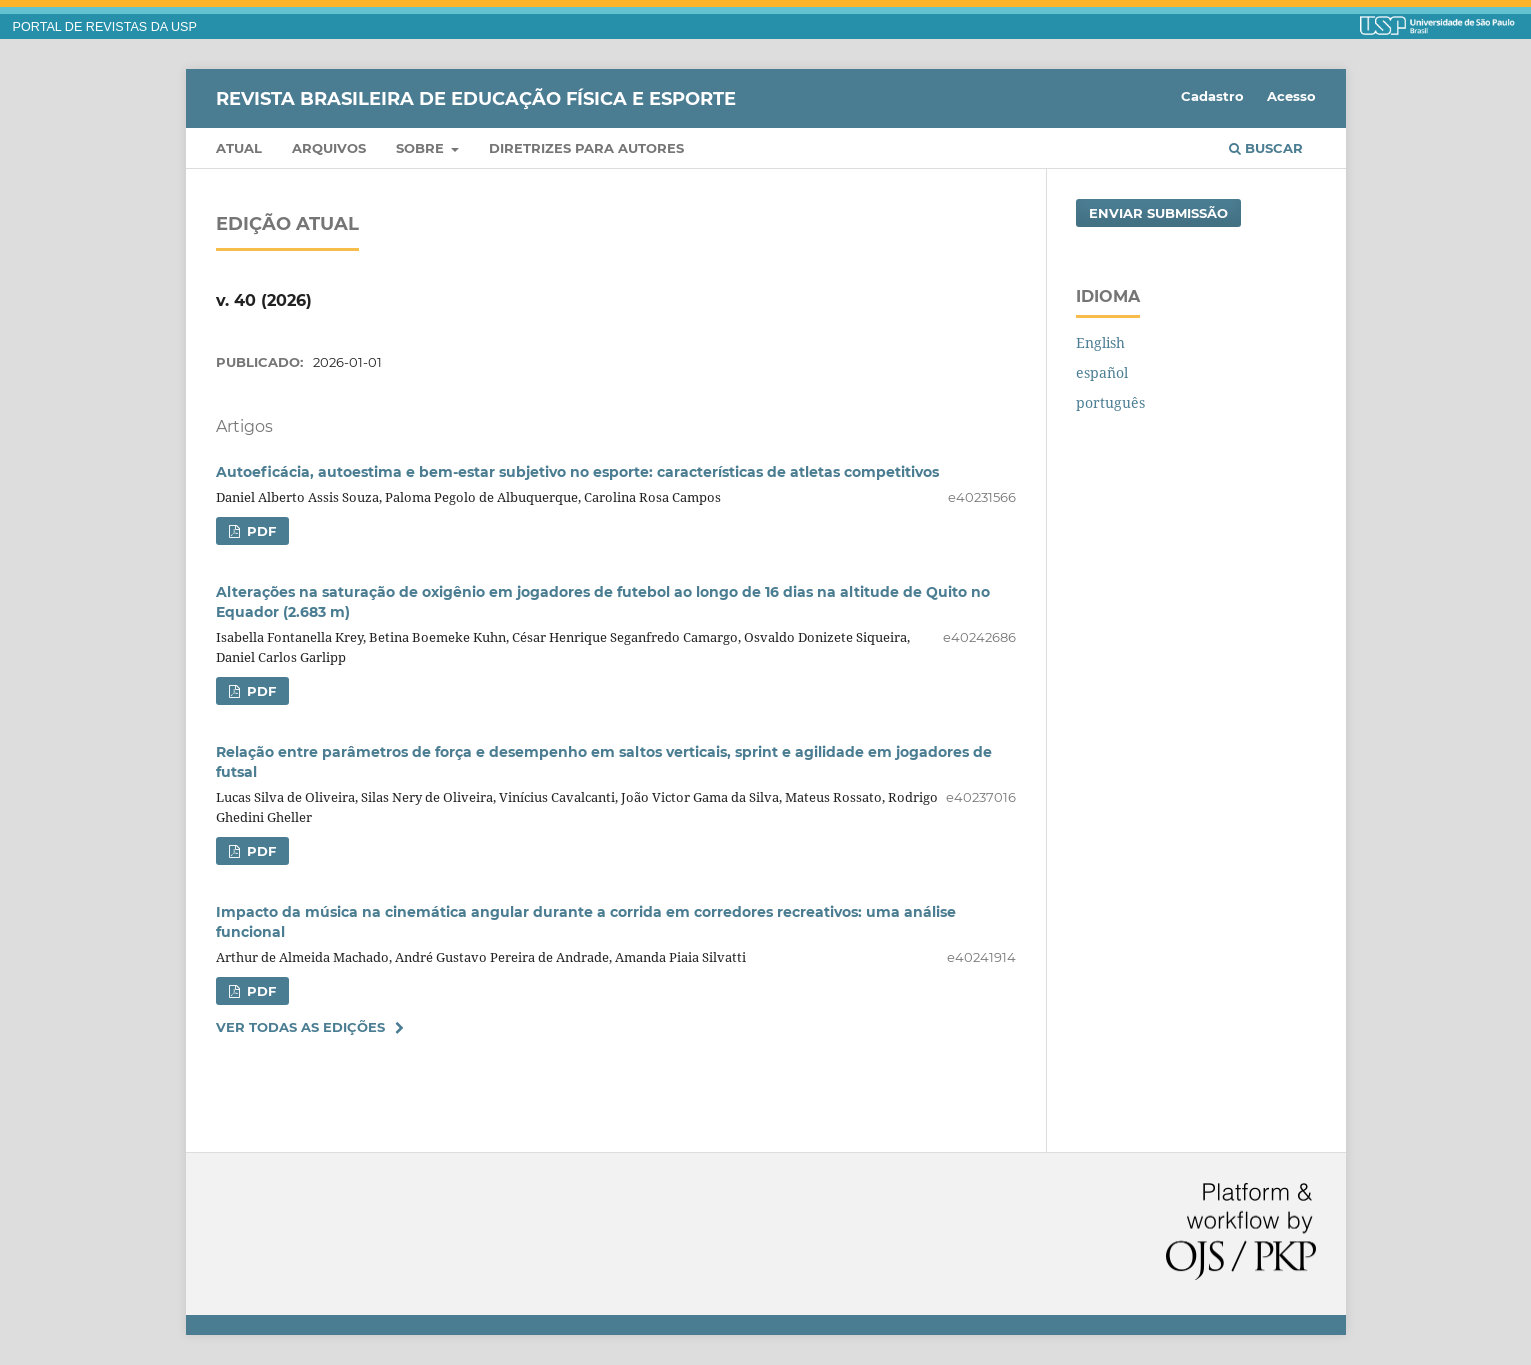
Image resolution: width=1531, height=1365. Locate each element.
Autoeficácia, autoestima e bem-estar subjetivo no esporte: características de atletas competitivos (577, 472)
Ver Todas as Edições (300, 1027)
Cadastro (1212, 96)
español (1102, 372)
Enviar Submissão (1158, 213)
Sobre (422, 148)
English (1100, 342)
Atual (239, 148)
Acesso (1291, 96)
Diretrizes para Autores (586, 148)
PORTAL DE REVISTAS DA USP (105, 27)
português (1110, 402)
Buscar (1266, 148)
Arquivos (329, 148)
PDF (259, 531)
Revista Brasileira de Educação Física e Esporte (476, 98)
